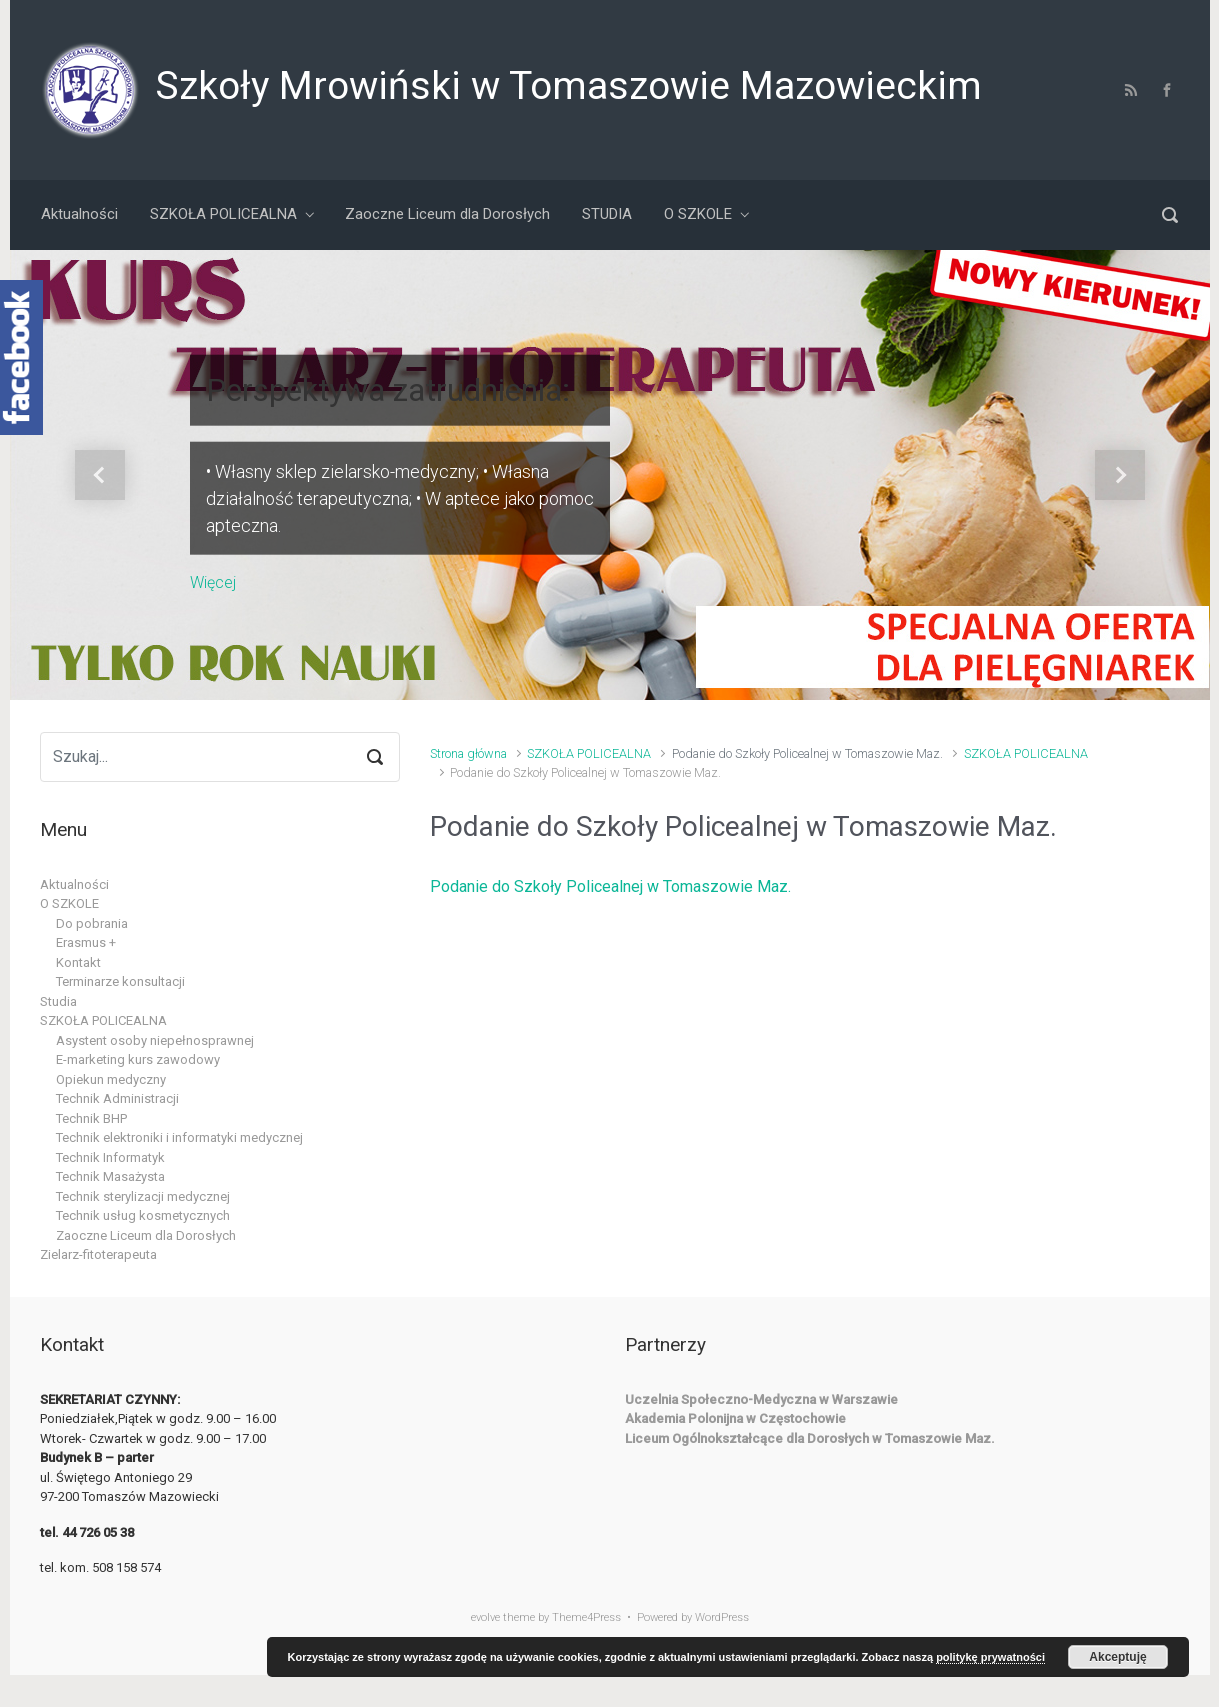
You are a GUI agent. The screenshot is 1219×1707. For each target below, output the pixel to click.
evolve (485, 1617)
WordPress (722, 1617)
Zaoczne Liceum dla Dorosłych (146, 1235)
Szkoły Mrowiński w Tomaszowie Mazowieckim (568, 86)
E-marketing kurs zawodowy (138, 1059)
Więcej (213, 581)
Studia (58, 1001)
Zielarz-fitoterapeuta (98, 1254)
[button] (100, 475)
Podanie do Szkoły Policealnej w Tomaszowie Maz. (610, 886)
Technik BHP (91, 1118)
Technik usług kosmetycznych (143, 1215)
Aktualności (74, 884)
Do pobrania (92, 923)
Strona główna (468, 753)
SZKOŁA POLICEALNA (589, 753)
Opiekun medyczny (111, 1079)
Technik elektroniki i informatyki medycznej (179, 1137)
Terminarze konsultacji (120, 981)
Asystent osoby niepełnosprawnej (155, 1040)
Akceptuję (1117, 1657)
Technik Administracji (117, 1098)
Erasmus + (86, 942)
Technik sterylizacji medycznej (143, 1196)
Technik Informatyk (110, 1157)
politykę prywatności (990, 1657)
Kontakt (78, 962)
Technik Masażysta (110, 1176)
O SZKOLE (69, 903)
